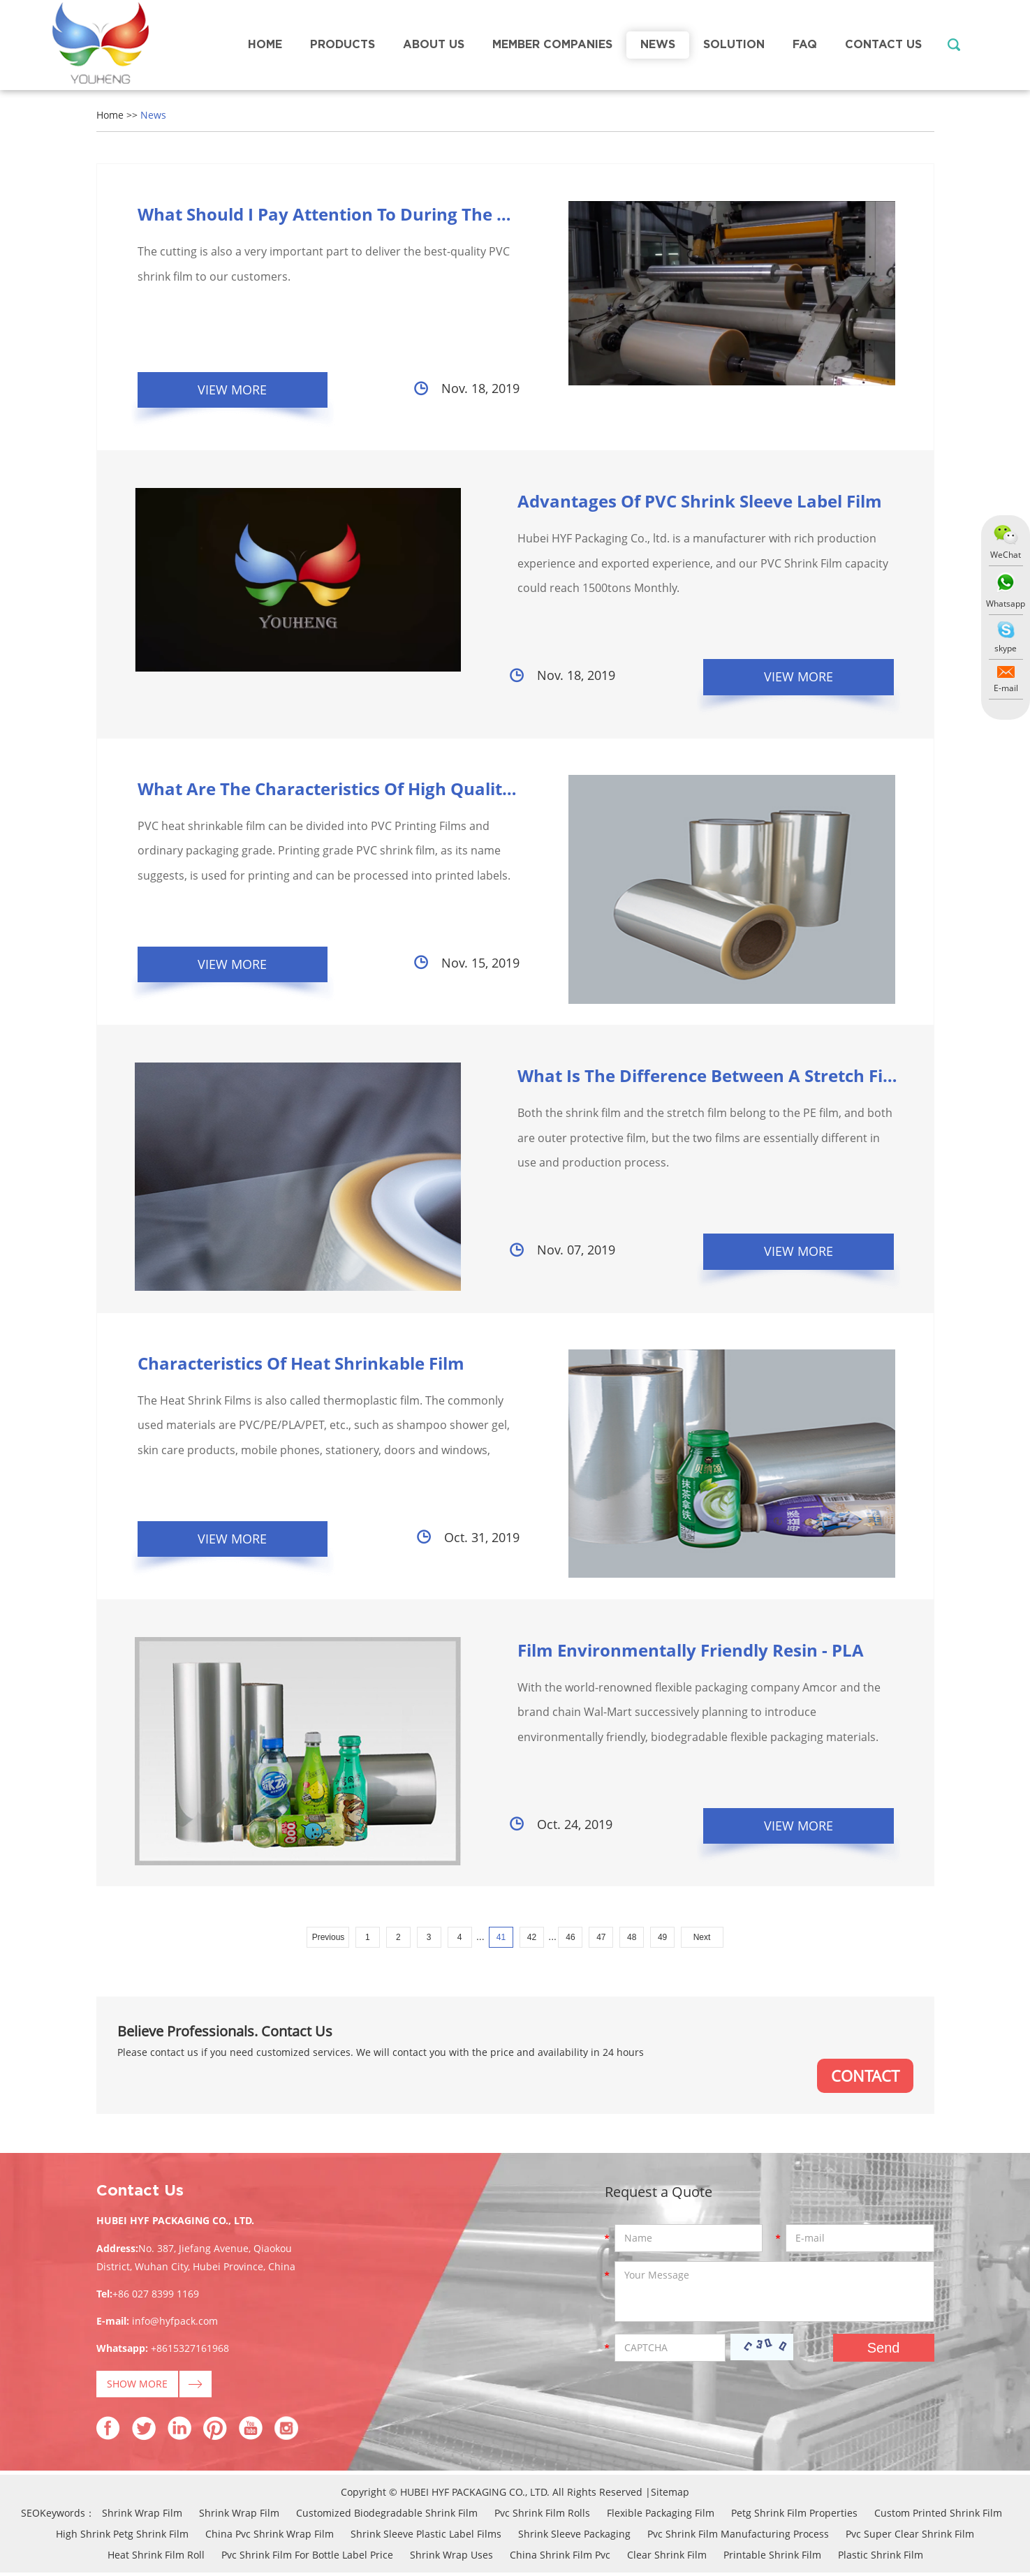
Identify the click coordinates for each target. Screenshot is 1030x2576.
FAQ (805, 44)
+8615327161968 (190, 2351)
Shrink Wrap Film (142, 2516)
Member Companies (552, 44)
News (657, 44)
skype (1005, 648)
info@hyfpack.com (175, 2324)
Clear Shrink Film (667, 2558)
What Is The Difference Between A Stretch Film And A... (727, 1076)
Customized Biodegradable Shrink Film (387, 2516)
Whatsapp (1005, 603)
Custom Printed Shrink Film (938, 2516)
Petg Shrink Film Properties (794, 2516)
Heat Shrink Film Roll (156, 2558)
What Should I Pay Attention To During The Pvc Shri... (357, 213)
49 (662, 1940)
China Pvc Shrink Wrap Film (269, 2537)
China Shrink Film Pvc (560, 2558)
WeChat (1005, 555)
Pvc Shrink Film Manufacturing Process (738, 2537)
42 (531, 1940)
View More (234, 390)
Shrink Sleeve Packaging (574, 2537)
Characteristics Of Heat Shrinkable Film (301, 1364)
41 (501, 1940)
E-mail (1006, 688)
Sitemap (670, 2495)
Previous (328, 1940)
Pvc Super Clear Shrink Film (910, 2537)
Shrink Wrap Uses (451, 2558)
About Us (433, 44)
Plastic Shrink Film (880, 2558)
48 (631, 1940)
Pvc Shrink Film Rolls (542, 2516)
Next (702, 1940)
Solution (734, 44)
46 (570, 1940)
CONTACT (865, 2078)
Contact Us (883, 44)
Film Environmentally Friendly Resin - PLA (673, 1652)
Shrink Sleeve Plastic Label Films (426, 2537)
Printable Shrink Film (772, 2558)
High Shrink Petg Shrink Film (122, 2537)
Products (342, 44)
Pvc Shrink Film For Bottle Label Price (307, 2558)
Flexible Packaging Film (660, 2516)
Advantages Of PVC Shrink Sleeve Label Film (682, 501)
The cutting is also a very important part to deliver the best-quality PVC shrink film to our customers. (324, 264)
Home (265, 44)
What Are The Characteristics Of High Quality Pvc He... (362, 789)
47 (600, 1940)
